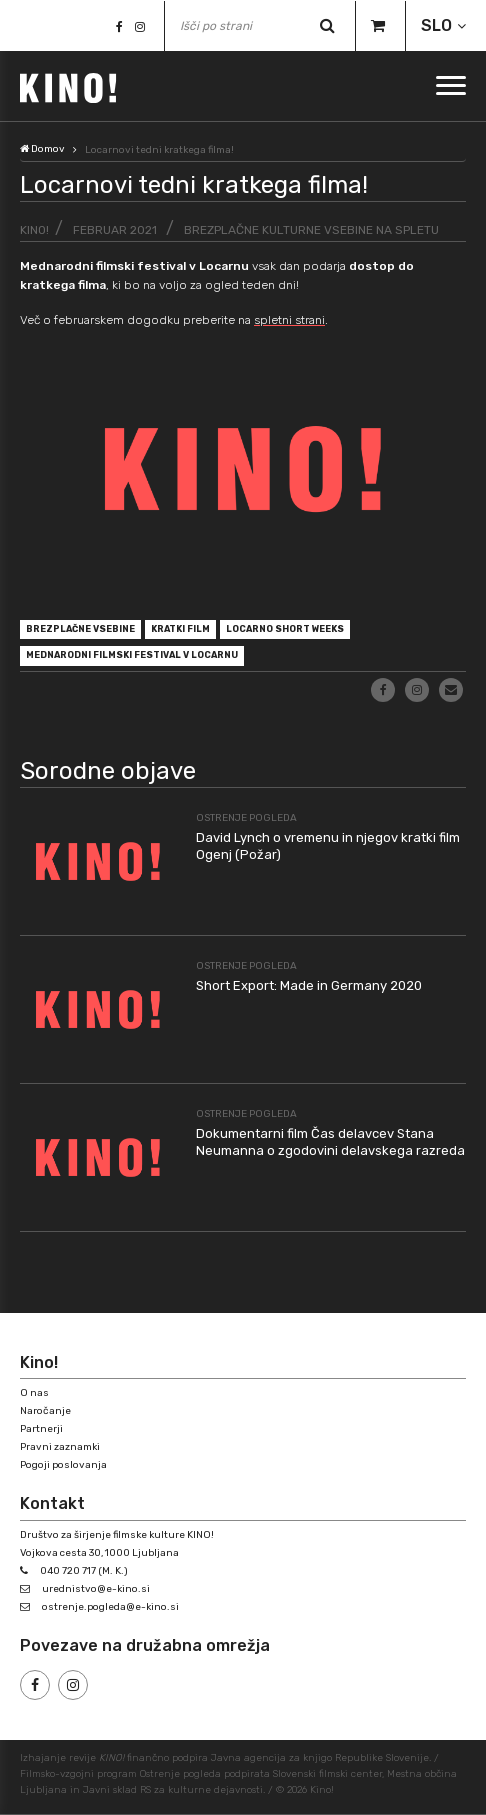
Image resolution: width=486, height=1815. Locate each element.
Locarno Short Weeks (285, 629)
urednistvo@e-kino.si (96, 1589)
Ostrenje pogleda (246, 818)
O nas (34, 1393)
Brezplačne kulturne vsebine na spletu (311, 230)
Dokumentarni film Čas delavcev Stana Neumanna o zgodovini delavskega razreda (330, 1142)
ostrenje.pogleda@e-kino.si (110, 1607)
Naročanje (45, 1411)
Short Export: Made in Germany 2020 (309, 985)
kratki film (180, 629)
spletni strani (289, 320)
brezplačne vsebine (80, 629)
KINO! (34, 230)
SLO (436, 25)
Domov (42, 149)
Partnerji (41, 1429)
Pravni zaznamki (60, 1447)
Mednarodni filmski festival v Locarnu (132, 655)
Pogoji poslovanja (63, 1465)
